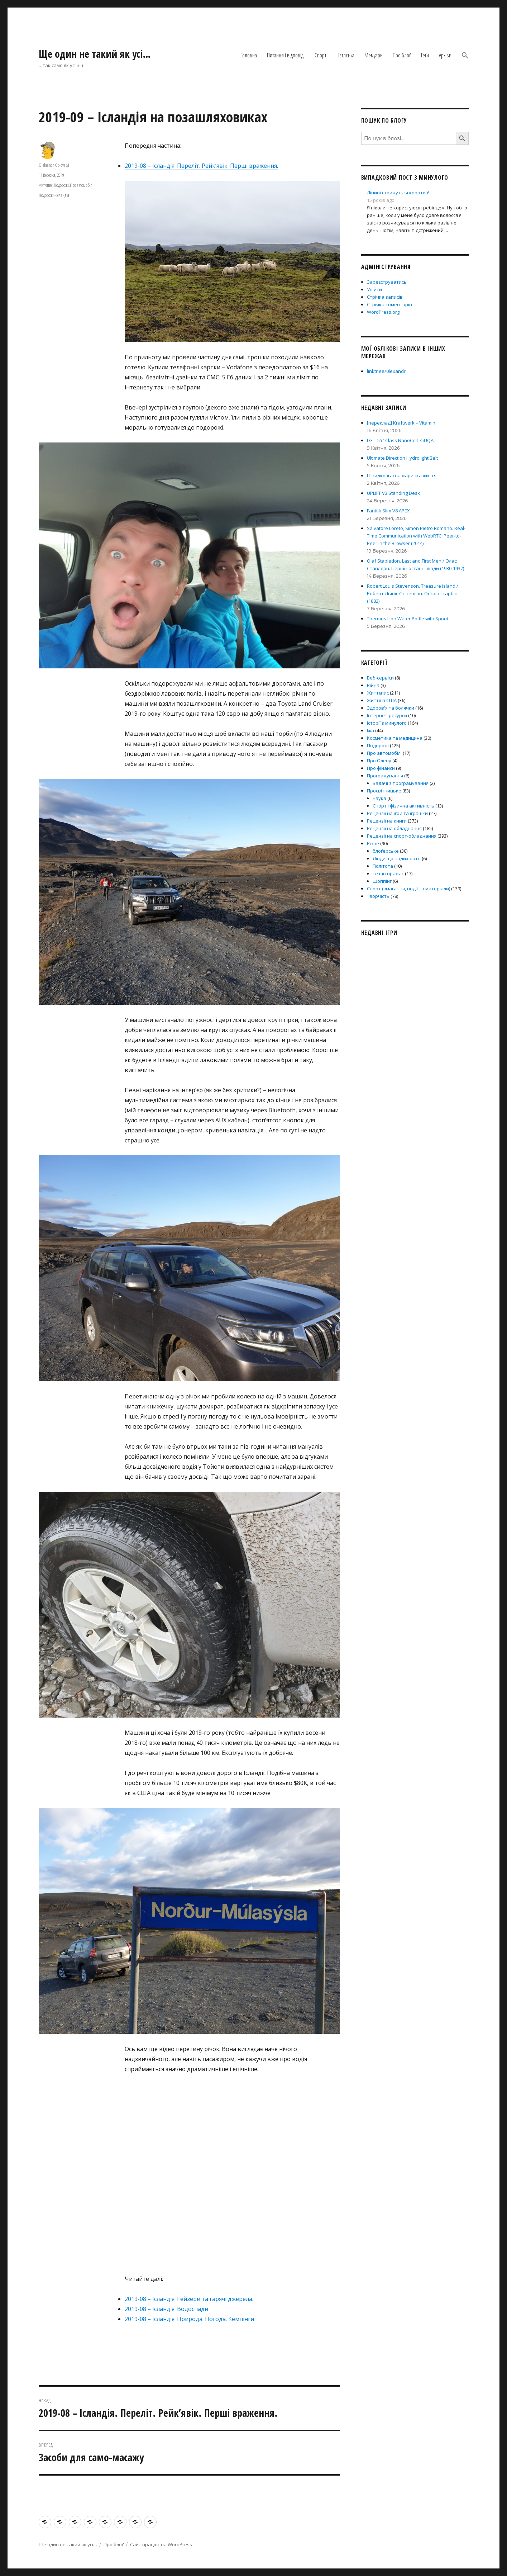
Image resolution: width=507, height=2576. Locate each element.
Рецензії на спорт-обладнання (401, 836)
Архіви (445, 55)
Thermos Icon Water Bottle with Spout (407, 618)
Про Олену (379, 760)
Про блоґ (402, 55)
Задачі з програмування (401, 783)
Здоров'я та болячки (390, 708)
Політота (383, 866)
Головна (248, 55)
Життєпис (46, 185)
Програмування (385, 775)
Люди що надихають (397, 858)
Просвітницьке (384, 790)
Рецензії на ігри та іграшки (397, 813)
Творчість (378, 896)
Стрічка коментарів (389, 304)
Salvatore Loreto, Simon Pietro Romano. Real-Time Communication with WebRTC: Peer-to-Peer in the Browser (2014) (416, 535)
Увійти (374, 289)
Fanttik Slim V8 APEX (388, 510)
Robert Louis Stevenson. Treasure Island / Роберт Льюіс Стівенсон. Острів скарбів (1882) (412, 593)
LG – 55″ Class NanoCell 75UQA (400, 440)
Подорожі (61, 185)
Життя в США (382, 700)
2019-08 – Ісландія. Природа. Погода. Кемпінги (189, 2319)
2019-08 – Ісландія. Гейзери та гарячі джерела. (189, 2299)
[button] (465, 56)
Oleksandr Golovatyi (54, 165)
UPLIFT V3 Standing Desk (393, 493)
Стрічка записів (385, 297)
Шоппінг (382, 881)
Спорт (320, 55)
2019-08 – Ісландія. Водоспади (166, 2309)
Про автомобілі (82, 185)
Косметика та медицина (394, 738)
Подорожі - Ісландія (54, 195)
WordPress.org (383, 312)
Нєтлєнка (345, 55)
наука (379, 798)
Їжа (370, 730)
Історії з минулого (387, 723)
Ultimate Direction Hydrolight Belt (402, 458)
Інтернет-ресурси (387, 715)
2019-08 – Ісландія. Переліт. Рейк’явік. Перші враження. (201, 166)
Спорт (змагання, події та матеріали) (408, 888)
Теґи (425, 55)
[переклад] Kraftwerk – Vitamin (401, 423)
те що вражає (388, 873)
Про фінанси (381, 768)
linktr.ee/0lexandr (386, 371)
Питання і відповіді (286, 55)
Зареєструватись (387, 282)
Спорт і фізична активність (403, 805)
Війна (373, 685)
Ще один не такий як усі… (95, 54)
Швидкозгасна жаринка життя (401, 475)
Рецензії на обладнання (394, 828)
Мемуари (373, 55)
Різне (373, 843)
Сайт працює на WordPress (161, 2544)
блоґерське (386, 851)
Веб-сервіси (380, 677)
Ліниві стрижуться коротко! (398, 192)
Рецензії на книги (387, 821)
